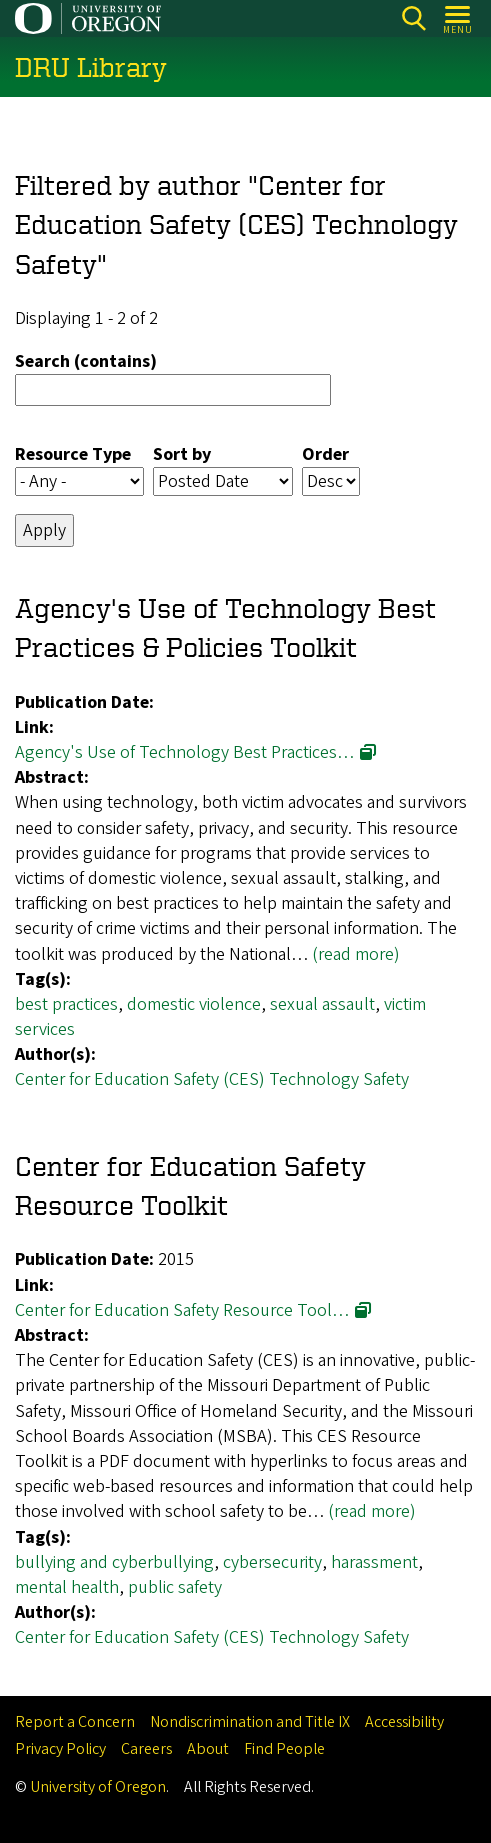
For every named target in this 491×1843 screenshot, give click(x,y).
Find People (284, 1749)
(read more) (356, 954)
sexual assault (322, 1004)
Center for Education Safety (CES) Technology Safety (212, 1080)
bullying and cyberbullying (114, 1562)
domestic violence (194, 1004)
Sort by (182, 454)
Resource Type (73, 454)
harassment (374, 1562)
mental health (67, 1587)
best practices (66, 1004)
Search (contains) (86, 362)
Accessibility (404, 1722)
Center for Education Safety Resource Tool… (182, 1310)
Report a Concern (75, 1722)
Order (325, 454)
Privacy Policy (60, 1749)
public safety (175, 1587)
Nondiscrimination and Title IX (250, 1722)
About (208, 1749)
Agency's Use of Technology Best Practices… (184, 752)
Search (413, 18)
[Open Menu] (458, 18)
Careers (146, 1749)
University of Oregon (98, 1787)
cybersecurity (272, 1562)
